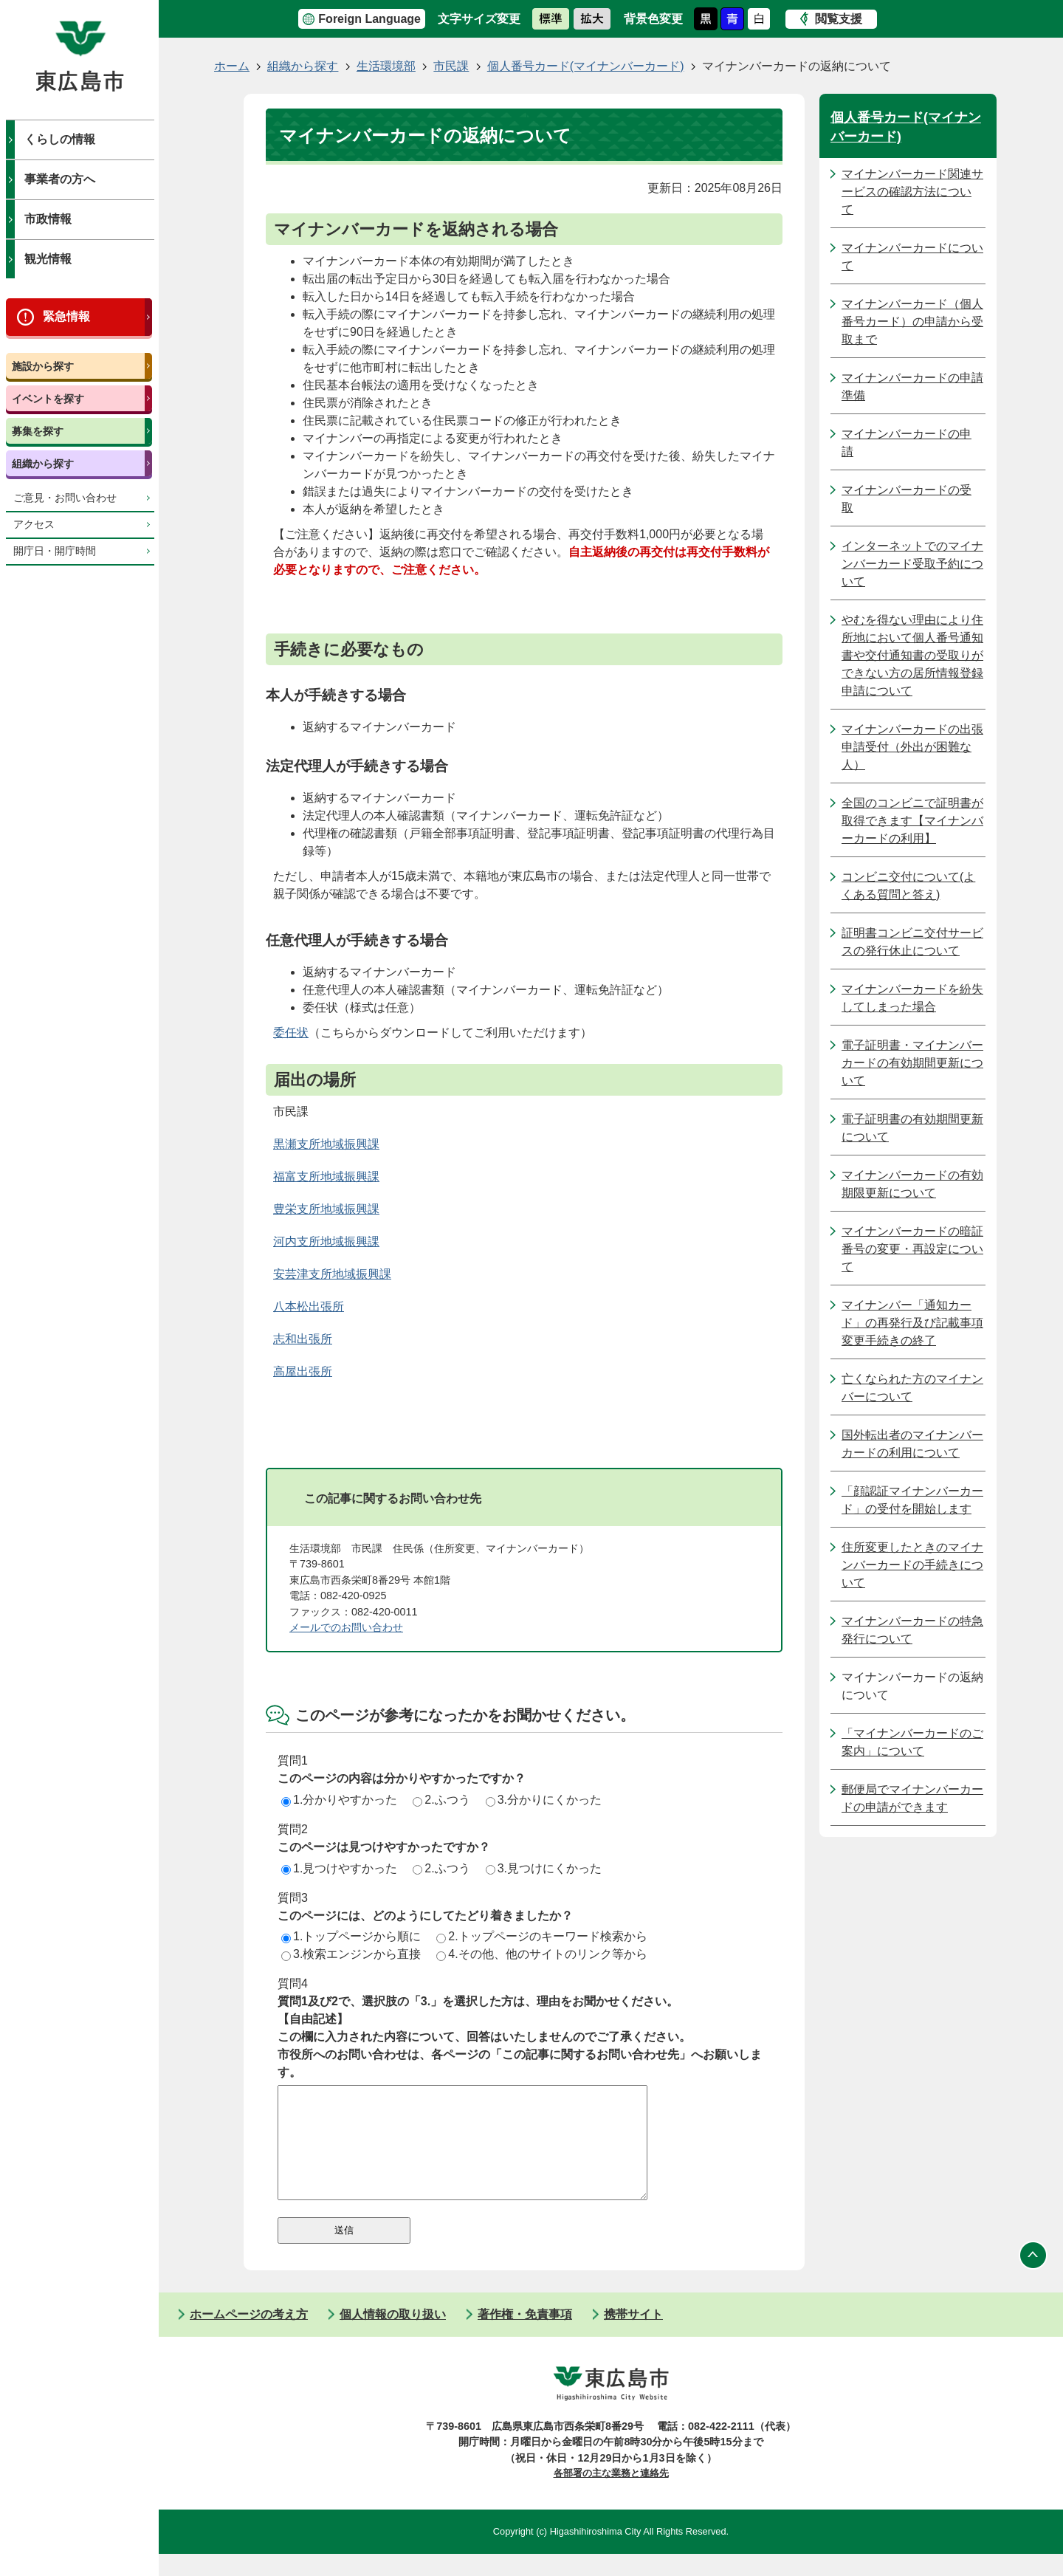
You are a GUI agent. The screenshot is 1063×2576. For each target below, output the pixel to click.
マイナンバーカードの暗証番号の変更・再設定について (912, 1249)
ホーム (232, 66)
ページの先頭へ (1033, 2277)
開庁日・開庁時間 (54, 551)
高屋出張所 (302, 1371)
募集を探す (37, 431)
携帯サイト (633, 2336)
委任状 (291, 1032)
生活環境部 (386, 66)
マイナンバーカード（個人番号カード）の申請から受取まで (912, 322)
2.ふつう (441, 1799)
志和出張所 (302, 1339)
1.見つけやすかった (339, 1868)
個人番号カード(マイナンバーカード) (585, 66)
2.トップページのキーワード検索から (541, 1936)
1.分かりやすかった (339, 1799)
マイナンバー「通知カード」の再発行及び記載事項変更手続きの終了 (912, 1323)
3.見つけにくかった (544, 1868)
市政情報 (48, 219)
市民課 (451, 66)
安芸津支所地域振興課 (332, 1274)
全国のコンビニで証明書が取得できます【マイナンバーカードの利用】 (912, 821)
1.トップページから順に (351, 1936)
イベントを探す (48, 399)
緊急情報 (66, 316)
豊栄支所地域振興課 (326, 1209)
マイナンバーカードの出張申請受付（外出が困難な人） (912, 747)
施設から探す (43, 366)
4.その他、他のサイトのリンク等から (541, 1954)
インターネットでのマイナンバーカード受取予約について (912, 564)
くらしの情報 (59, 139)
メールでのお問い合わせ (346, 1627)
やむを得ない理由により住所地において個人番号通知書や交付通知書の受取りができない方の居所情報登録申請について (912, 655)
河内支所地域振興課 (326, 1241)
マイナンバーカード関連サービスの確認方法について (912, 192)
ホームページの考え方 (249, 2336)
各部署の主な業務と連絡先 (611, 2495)
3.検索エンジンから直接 (351, 1954)
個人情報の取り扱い (393, 2336)
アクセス (34, 524)
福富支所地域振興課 (326, 1176)
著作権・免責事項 (525, 2336)
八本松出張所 (308, 1306)
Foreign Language (369, 19)
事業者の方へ (59, 179)
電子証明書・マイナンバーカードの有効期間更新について (912, 1063)
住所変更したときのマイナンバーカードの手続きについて (912, 1565)
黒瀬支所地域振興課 (326, 1144)
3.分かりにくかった (544, 1799)
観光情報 (48, 259)
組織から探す (43, 464)
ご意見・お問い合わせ (65, 498)
